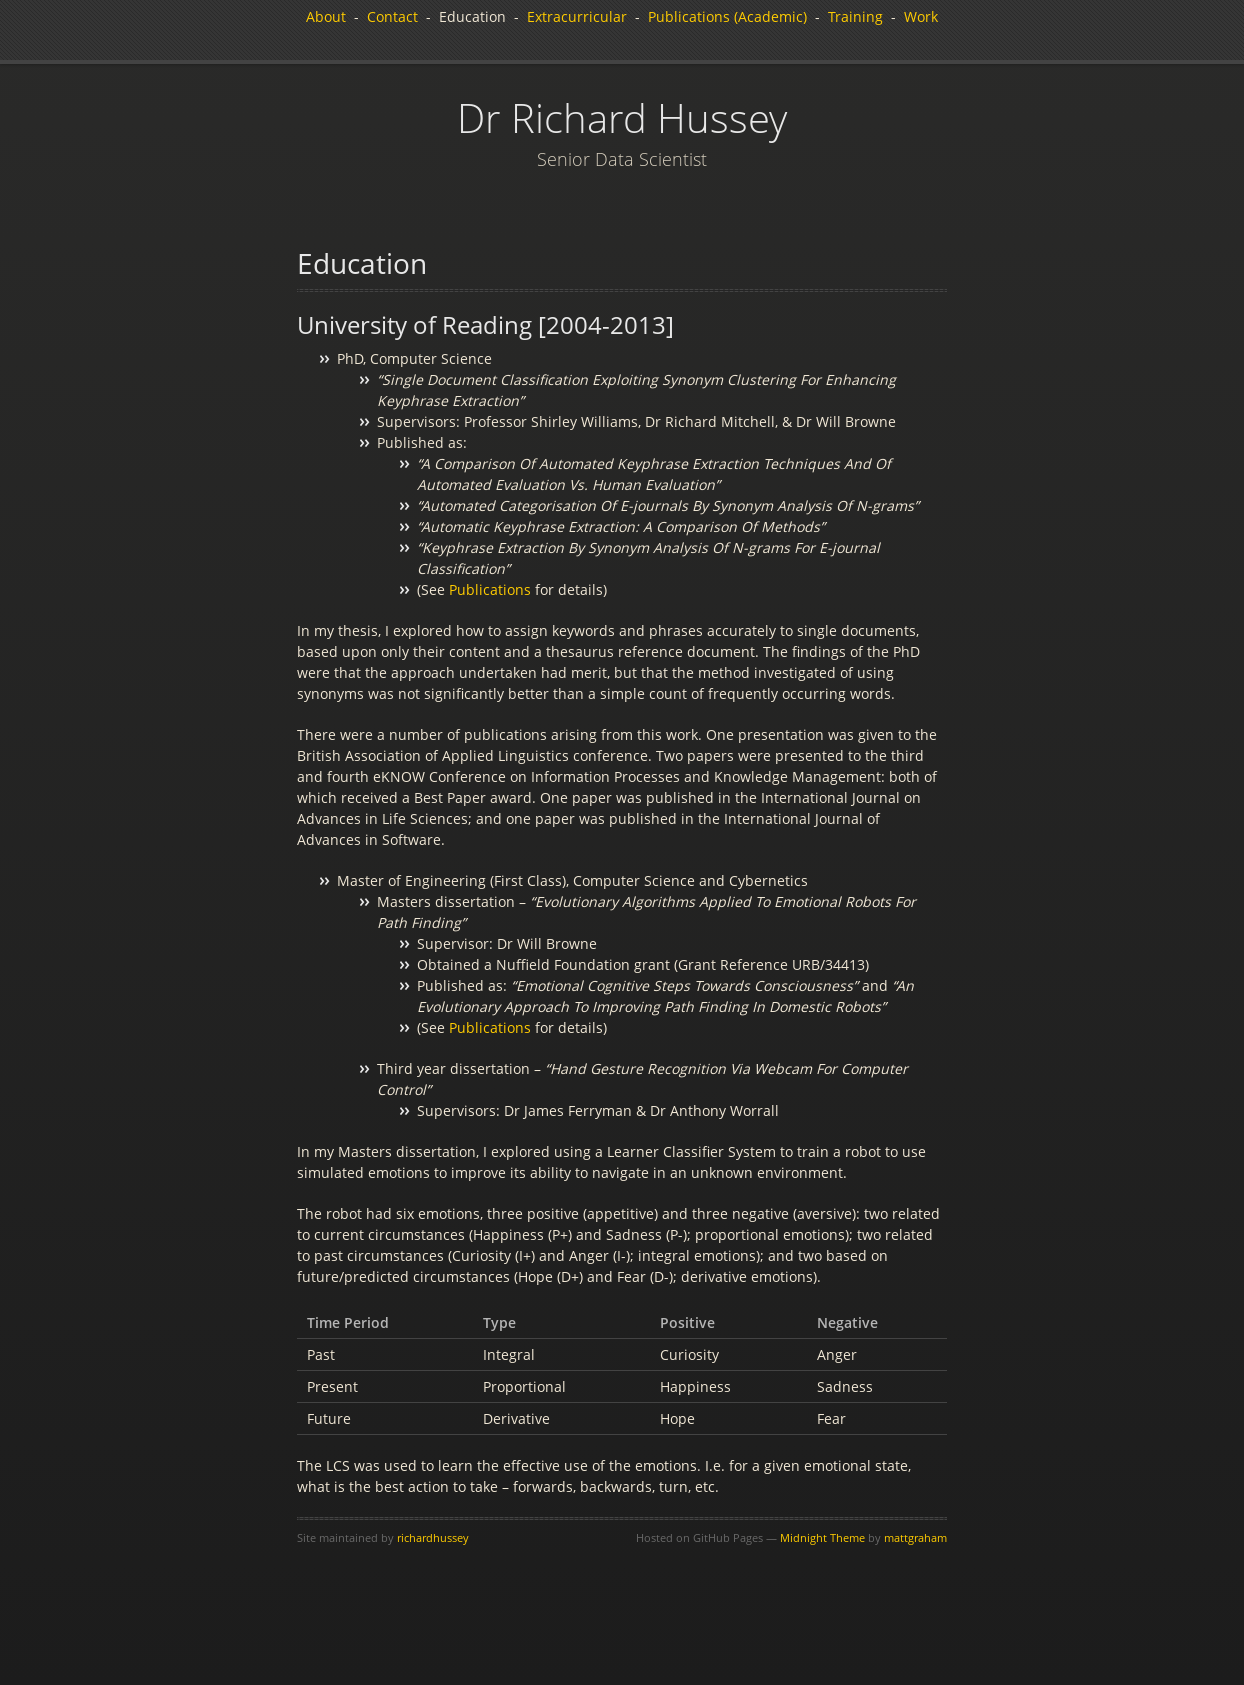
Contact (392, 16)
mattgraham (915, 1537)
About (326, 16)
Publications (490, 589)
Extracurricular (577, 16)
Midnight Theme (822, 1537)
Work (921, 16)
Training (855, 16)
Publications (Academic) (727, 16)
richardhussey (433, 1537)
